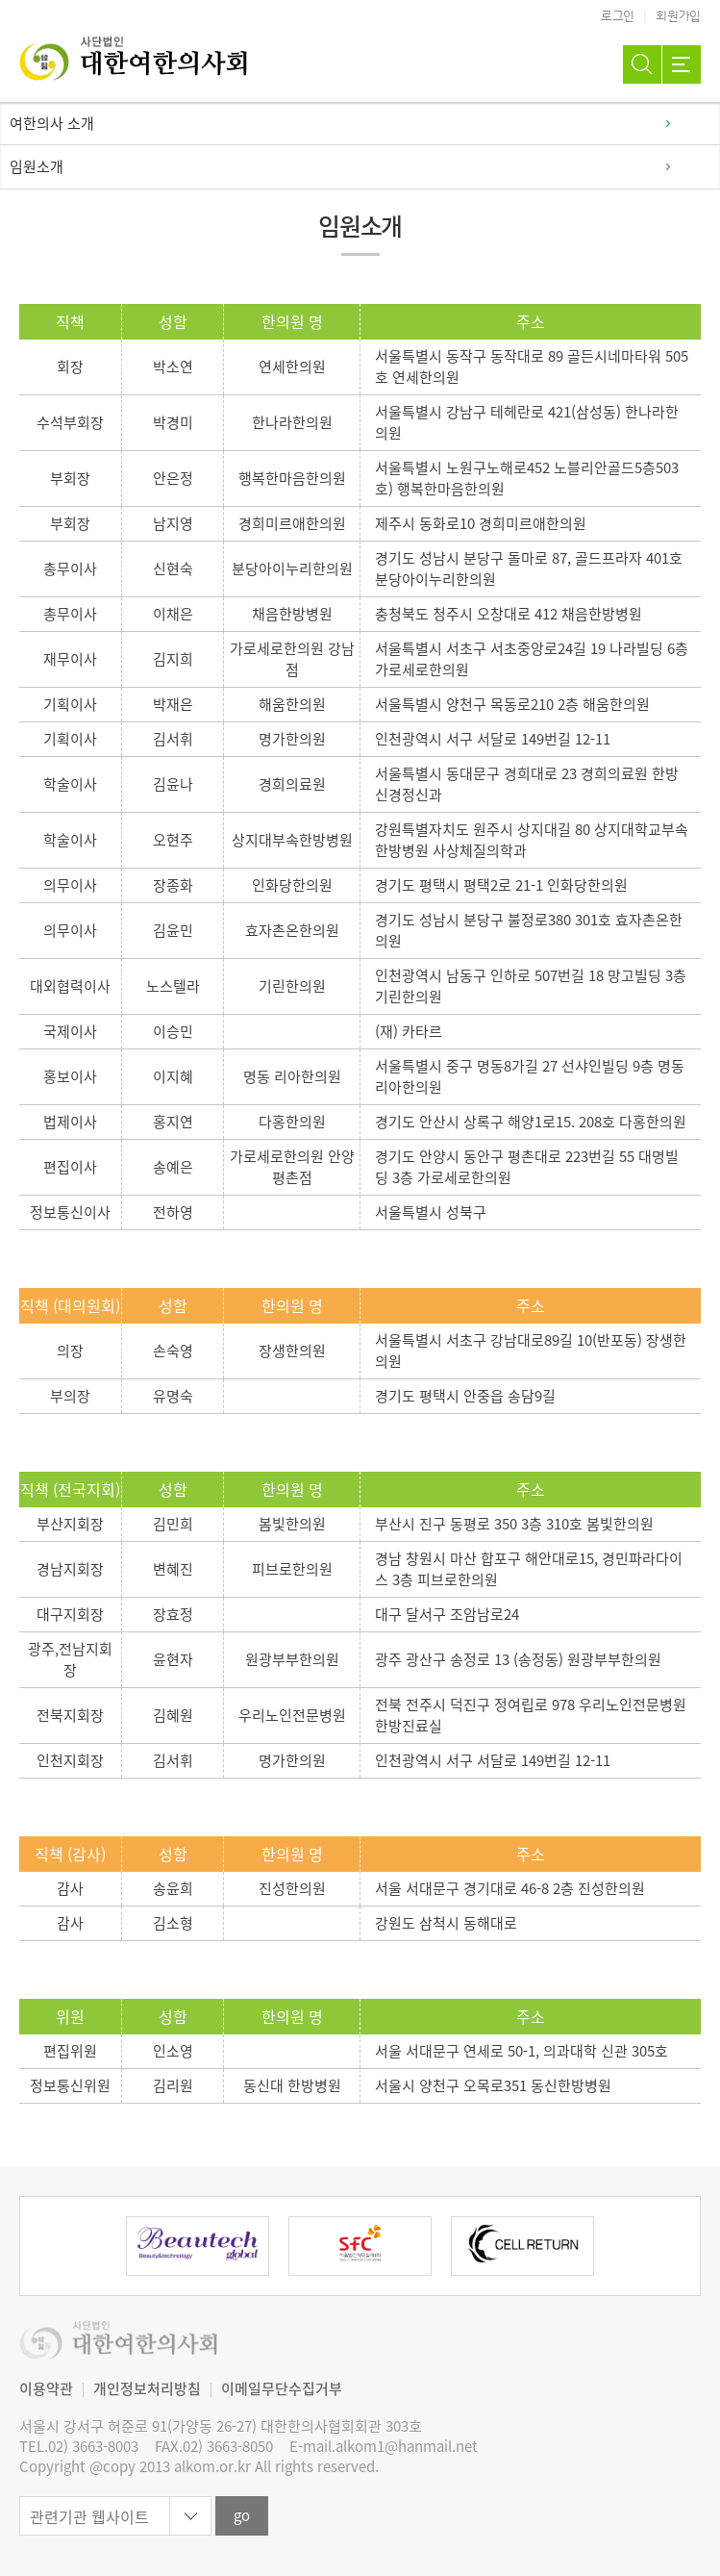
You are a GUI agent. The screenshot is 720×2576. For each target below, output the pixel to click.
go (242, 2515)
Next (648, 2246)
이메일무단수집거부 (281, 2388)
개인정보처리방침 (147, 2388)
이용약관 (46, 2388)
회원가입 (678, 16)
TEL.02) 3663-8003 (78, 2447)
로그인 (617, 16)
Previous (71, 2246)
